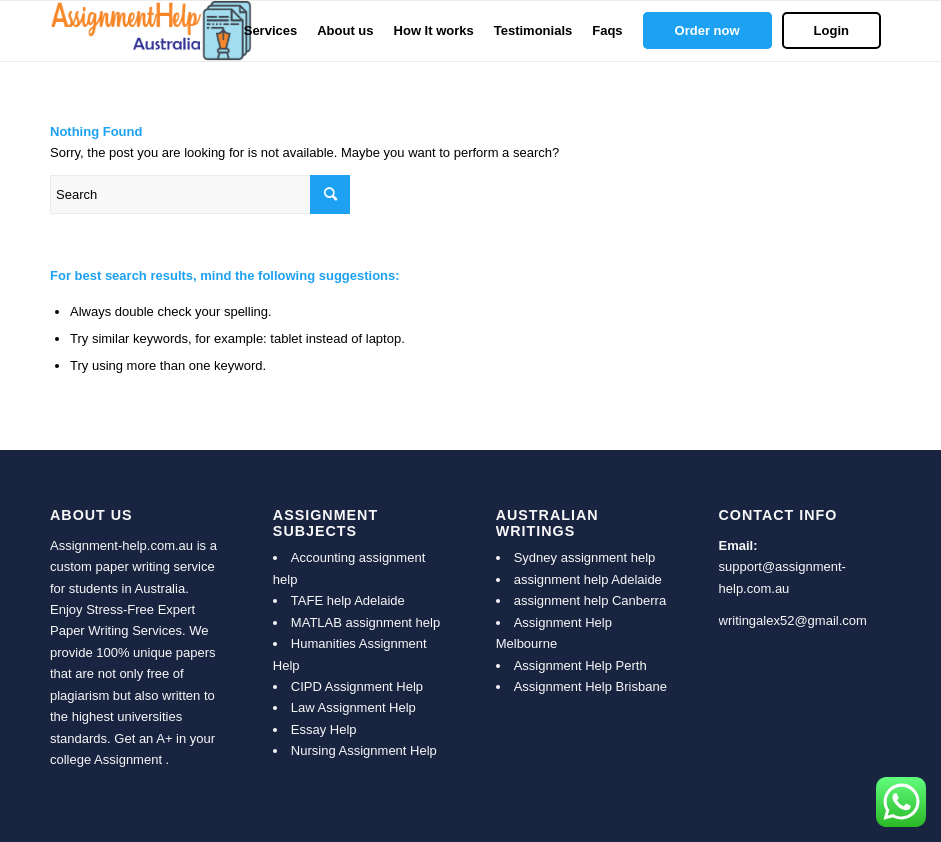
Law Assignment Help (353, 707)
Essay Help (324, 729)
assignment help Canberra (590, 600)
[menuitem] (271, 31)
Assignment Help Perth (580, 665)
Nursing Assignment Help (364, 750)
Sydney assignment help (585, 557)
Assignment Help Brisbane (590, 686)
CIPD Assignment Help (357, 686)
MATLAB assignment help (365, 622)
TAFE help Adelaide (348, 600)
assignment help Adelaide (588, 579)
